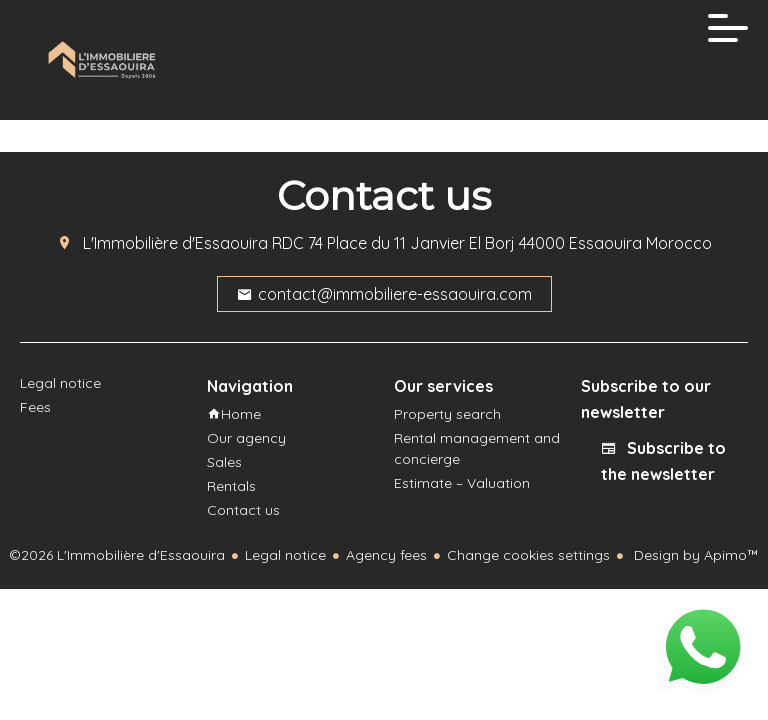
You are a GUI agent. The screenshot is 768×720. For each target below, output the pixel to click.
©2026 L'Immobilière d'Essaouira (117, 555)
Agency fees (386, 555)
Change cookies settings (528, 555)
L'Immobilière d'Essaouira (175, 243)
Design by (694, 555)
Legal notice (285, 555)
